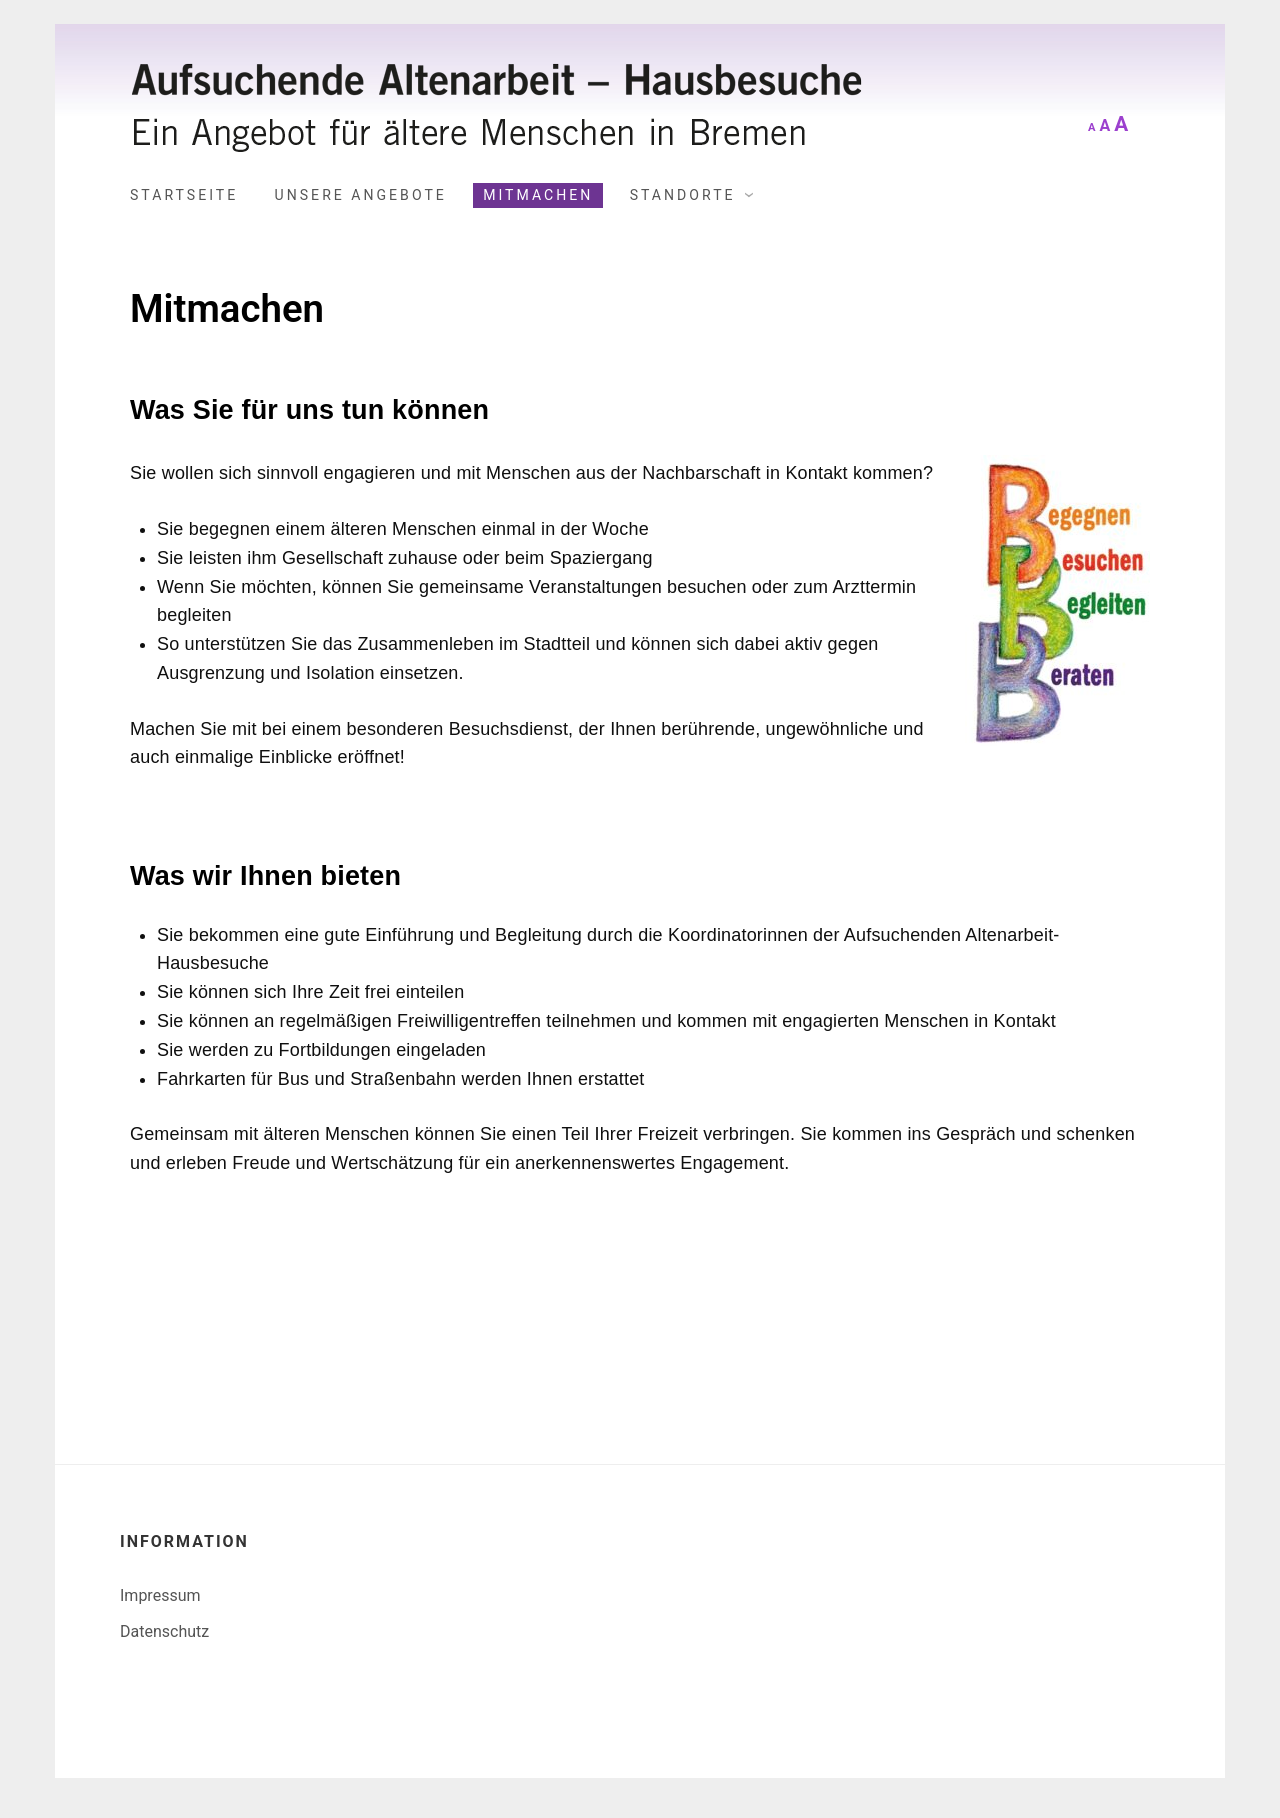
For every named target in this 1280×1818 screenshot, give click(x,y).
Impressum (160, 1595)
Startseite (184, 195)
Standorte (683, 195)
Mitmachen (538, 195)
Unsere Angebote (361, 195)
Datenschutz (164, 1631)
